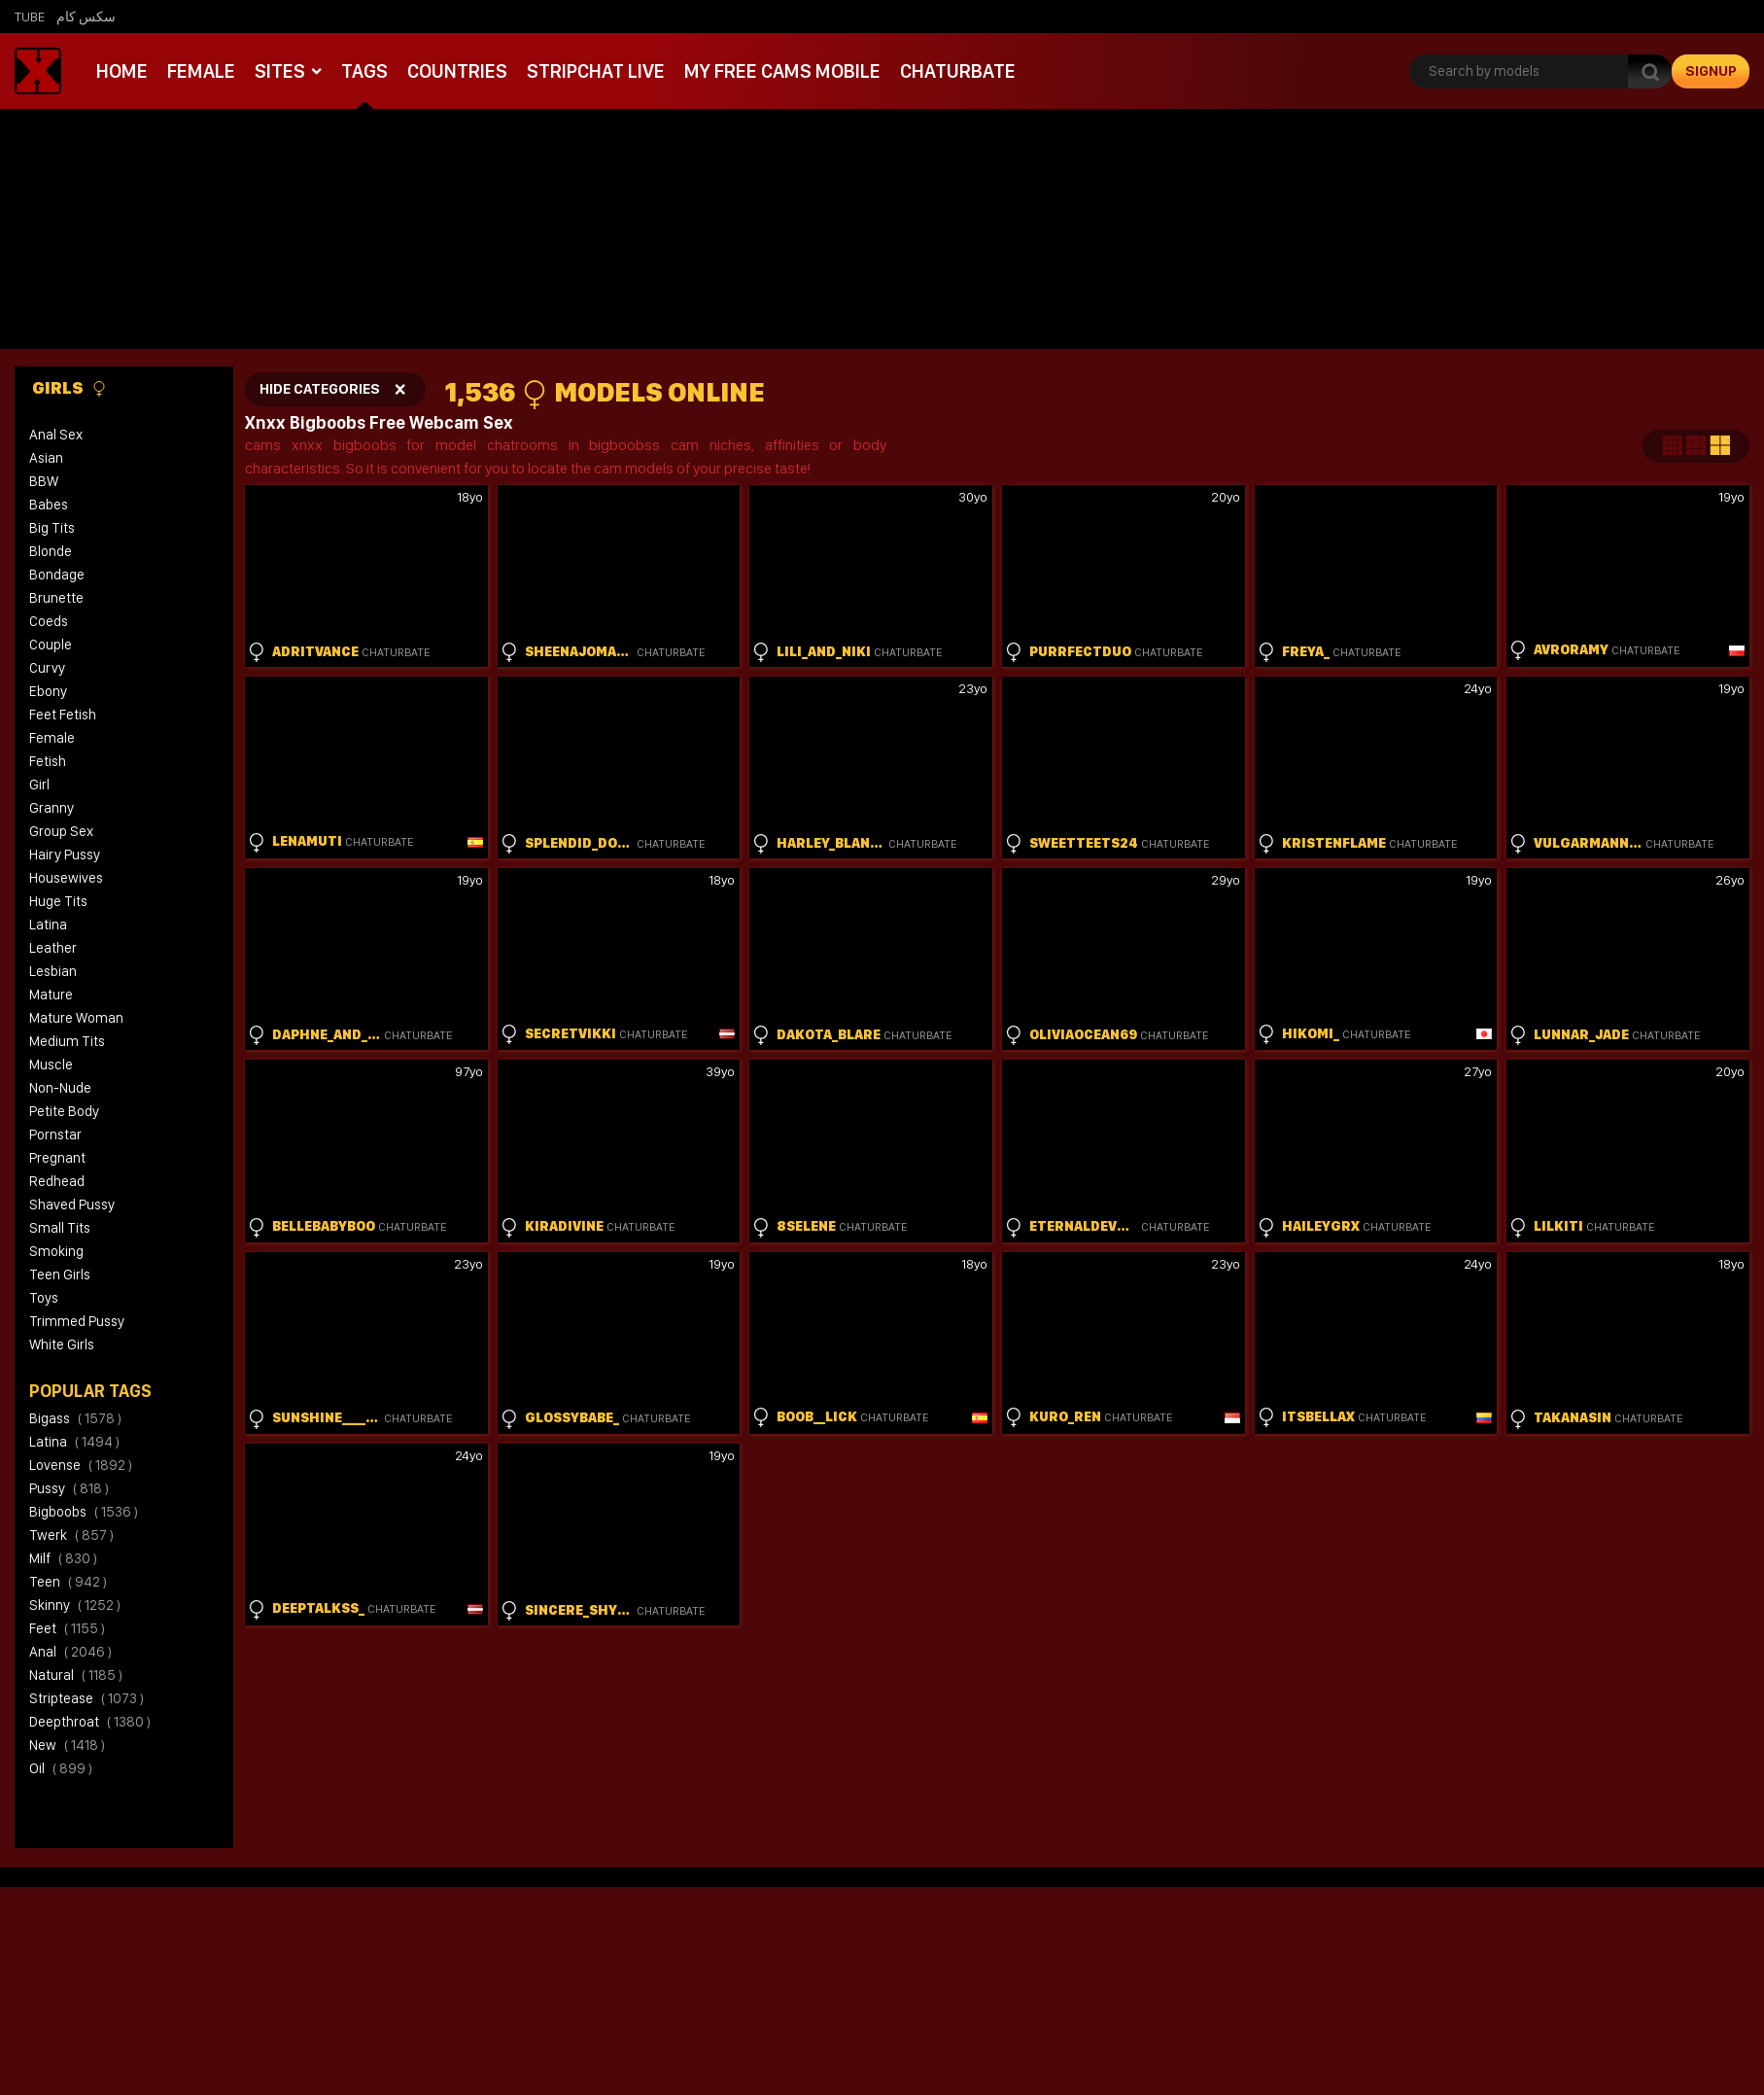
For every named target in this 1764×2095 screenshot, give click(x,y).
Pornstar (55, 1134)
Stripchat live (594, 70)
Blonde (50, 551)
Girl (39, 784)
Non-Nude (60, 1088)
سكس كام (86, 16)
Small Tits (59, 1228)
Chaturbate (954, 70)
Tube (30, 16)
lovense (80, 1465)
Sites (280, 70)
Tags (364, 70)
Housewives (66, 878)
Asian (46, 458)
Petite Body (64, 1111)
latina (74, 1441)
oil (60, 1768)
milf (63, 1558)
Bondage (57, 574)
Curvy (47, 668)
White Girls (61, 1344)
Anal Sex (56, 434)
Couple (50, 644)
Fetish (47, 761)
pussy (69, 1488)
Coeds (48, 621)
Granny (51, 808)
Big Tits (52, 528)
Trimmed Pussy (76, 1321)
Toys (43, 1298)
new (67, 1745)
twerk (71, 1535)
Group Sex (61, 831)
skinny (75, 1605)
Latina (48, 924)
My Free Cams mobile (780, 70)
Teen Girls (59, 1274)
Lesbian (53, 971)
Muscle (51, 1064)
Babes (48, 504)
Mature (51, 994)
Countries (456, 70)
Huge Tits (58, 901)
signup (1711, 71)
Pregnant (57, 1158)
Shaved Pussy (72, 1204)
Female (201, 70)
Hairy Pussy (64, 854)
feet (67, 1628)
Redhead (57, 1181)
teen (68, 1581)
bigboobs (83, 1511)
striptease (86, 1698)
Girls (69, 388)
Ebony (48, 691)
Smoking (56, 1251)
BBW (43, 481)
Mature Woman (76, 1018)
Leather (53, 948)
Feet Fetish (62, 714)
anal (70, 1651)
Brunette (56, 598)
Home (122, 70)
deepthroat (90, 1721)
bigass (75, 1418)
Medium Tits (67, 1041)
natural (75, 1675)
